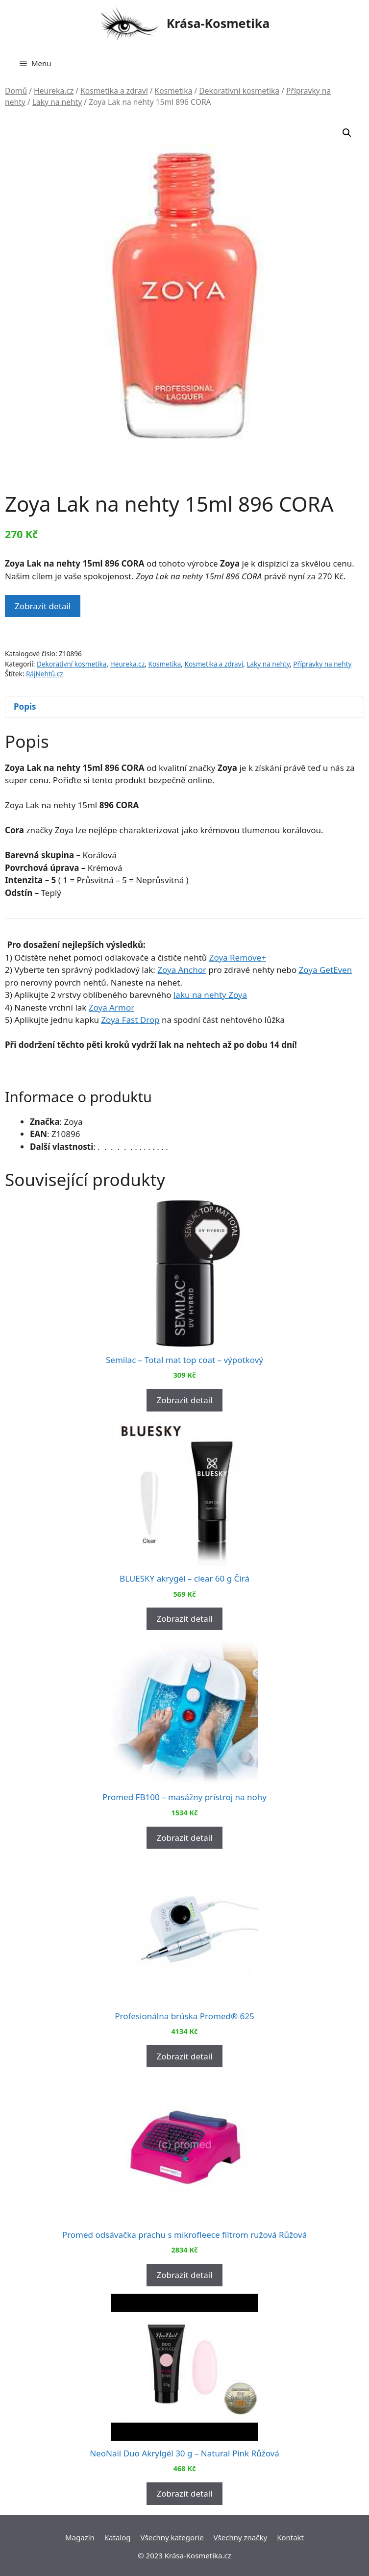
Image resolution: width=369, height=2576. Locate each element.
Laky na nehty (57, 102)
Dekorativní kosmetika (239, 90)
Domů (16, 90)
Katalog (117, 2537)
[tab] (184, 707)
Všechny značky (241, 2537)
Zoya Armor (111, 1007)
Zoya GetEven (325, 969)
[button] (347, 133)
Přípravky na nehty (322, 664)
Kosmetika (174, 90)
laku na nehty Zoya (210, 994)
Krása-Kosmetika (218, 23)
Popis (25, 706)
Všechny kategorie (172, 2537)
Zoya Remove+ (237, 957)
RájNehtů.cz (44, 673)
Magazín (80, 2537)
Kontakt (290, 2537)
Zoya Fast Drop (130, 1019)
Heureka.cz (54, 90)
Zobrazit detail (43, 606)
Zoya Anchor (181, 969)
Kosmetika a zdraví (114, 90)
